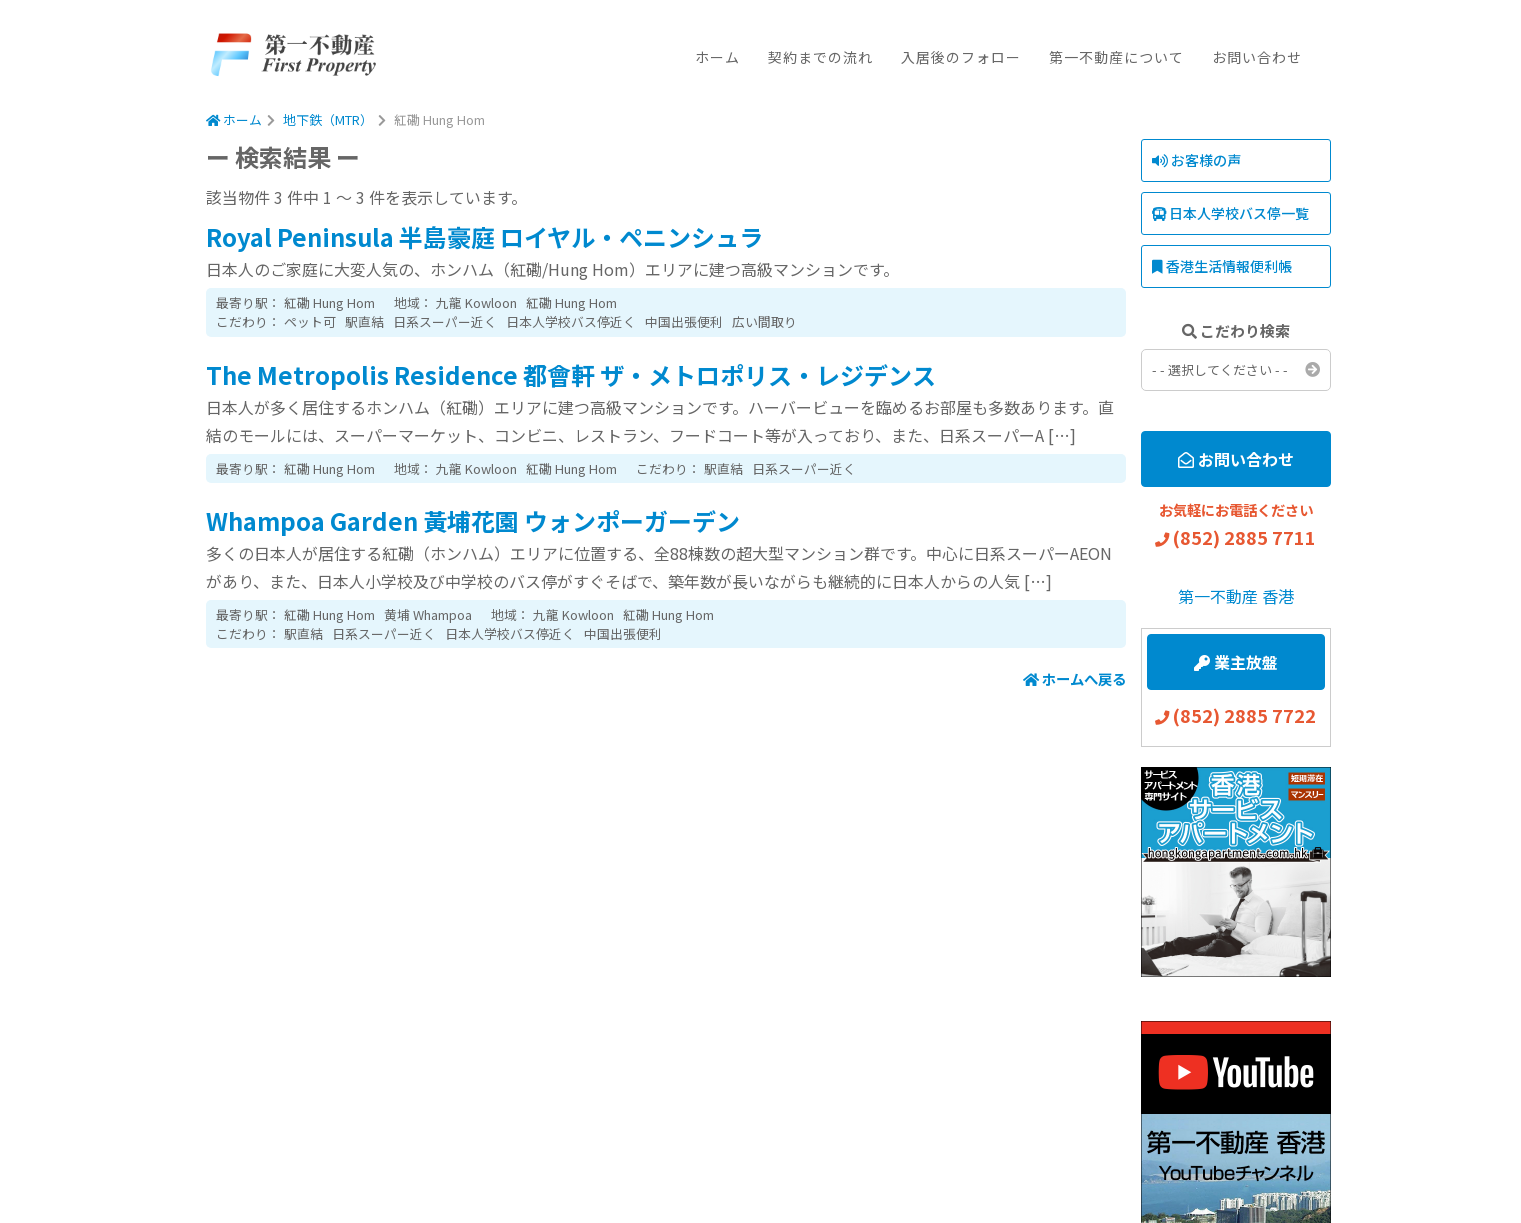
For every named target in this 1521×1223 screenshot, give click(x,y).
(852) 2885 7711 (1244, 537)
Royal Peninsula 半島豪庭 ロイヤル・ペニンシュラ (484, 236)
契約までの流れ (820, 57)
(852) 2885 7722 (1244, 715)
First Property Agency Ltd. (292, 55)
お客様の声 (1196, 160)
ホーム (717, 57)
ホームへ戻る (1074, 678)
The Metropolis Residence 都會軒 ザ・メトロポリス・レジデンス (571, 374)
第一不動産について (1116, 57)
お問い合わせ (1257, 57)
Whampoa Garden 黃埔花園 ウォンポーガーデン (473, 520)
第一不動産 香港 (1236, 596)
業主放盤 (1236, 662)
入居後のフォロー (961, 57)
